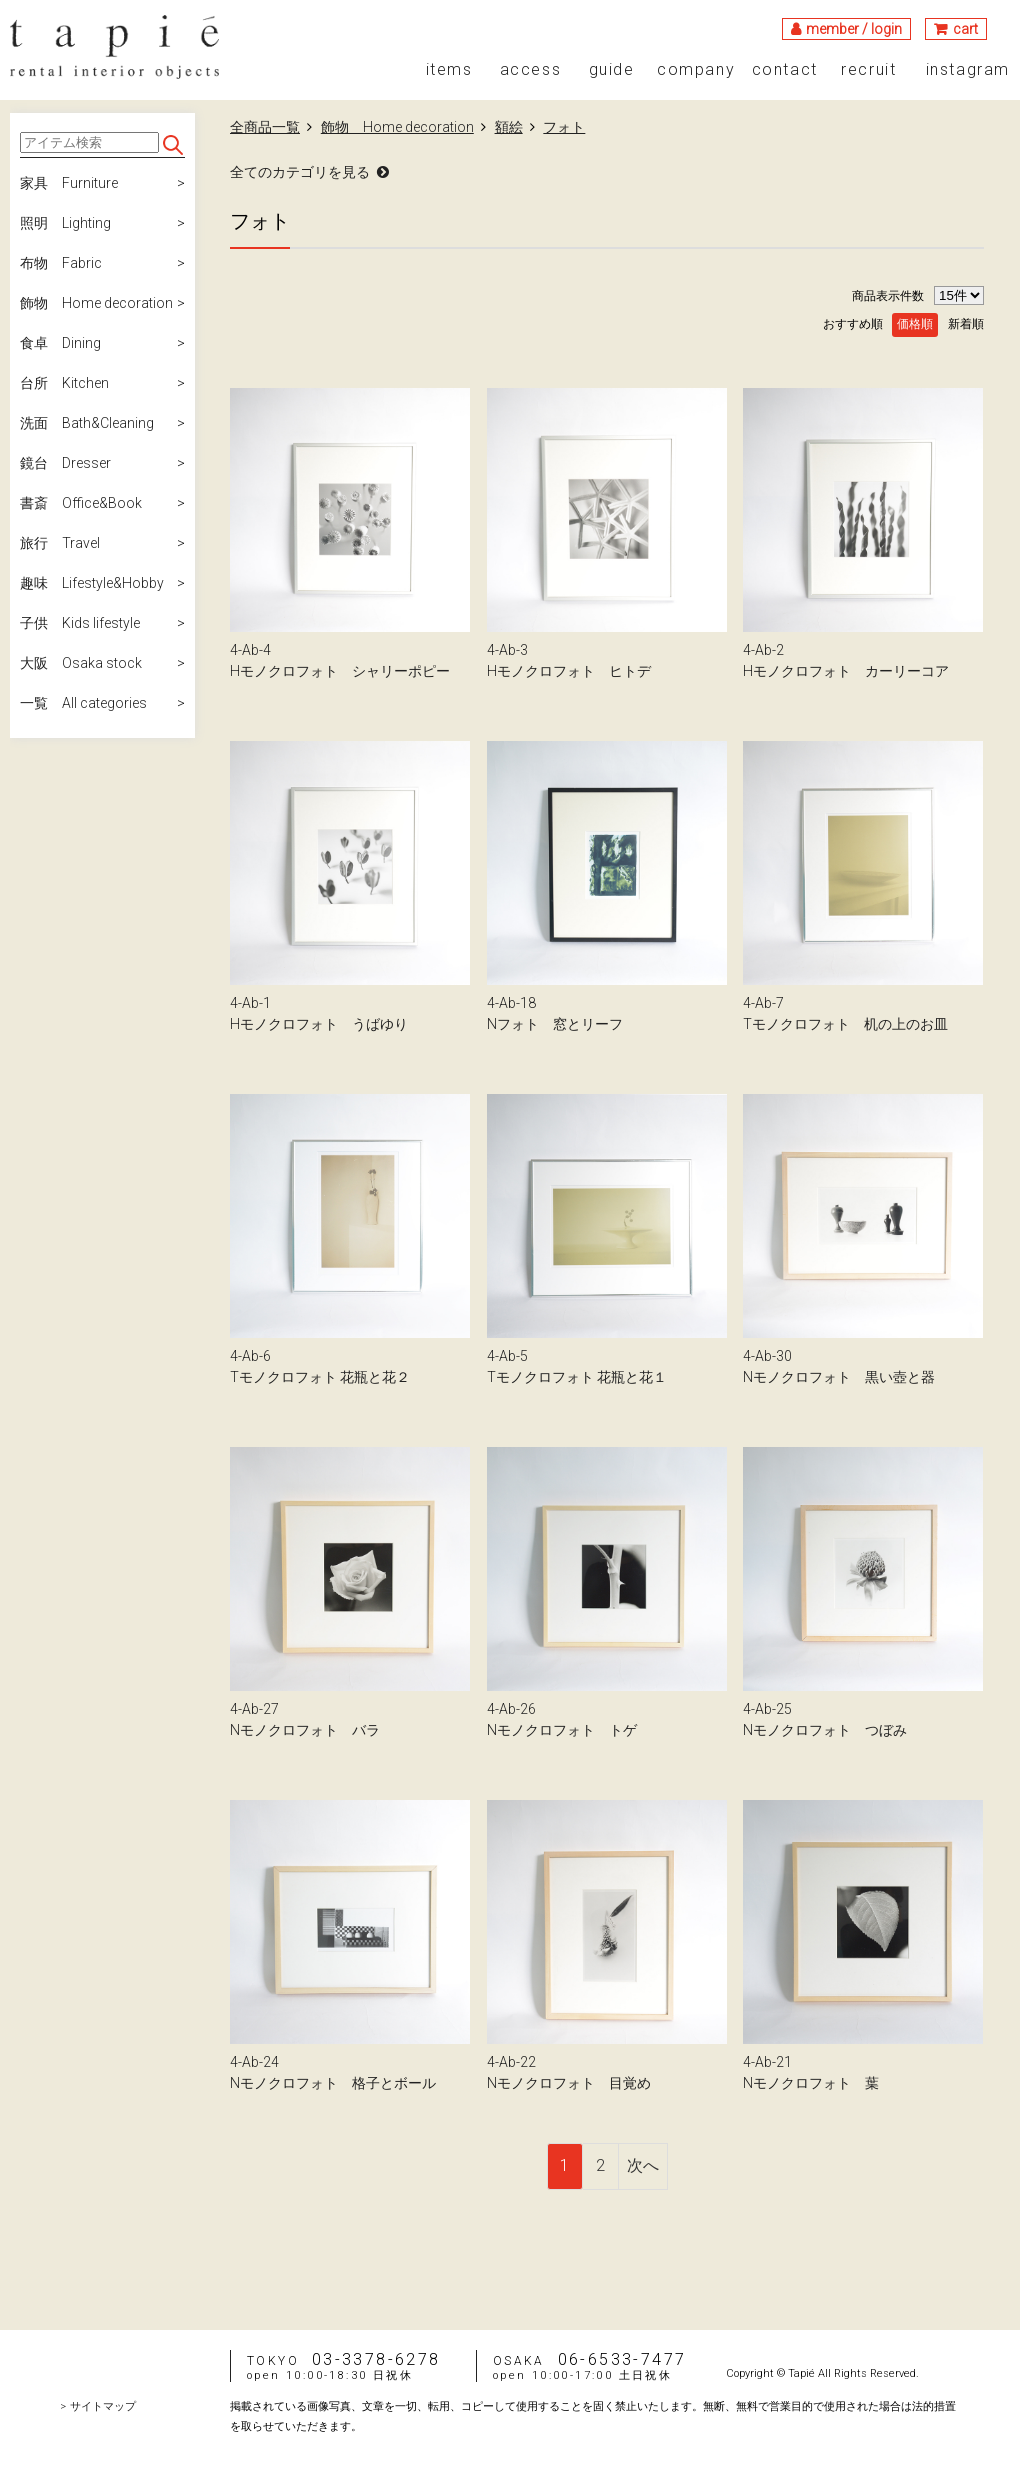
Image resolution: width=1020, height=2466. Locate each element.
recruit (868, 70)
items (449, 70)
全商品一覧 (265, 127)
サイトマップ (103, 2406)
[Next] (643, 2166)
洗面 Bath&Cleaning (87, 423)
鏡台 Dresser (65, 463)
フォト (564, 127)
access (531, 70)
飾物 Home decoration (96, 303)
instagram (968, 70)
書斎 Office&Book (81, 503)
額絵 (509, 127)
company (696, 70)
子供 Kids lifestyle (80, 623)
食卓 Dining (60, 343)
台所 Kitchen (64, 383)
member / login (854, 29)
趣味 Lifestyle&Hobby (92, 583)
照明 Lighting (65, 223)
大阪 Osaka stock (81, 663)
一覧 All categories (83, 703)
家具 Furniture (69, 183)
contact (785, 70)
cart (965, 29)
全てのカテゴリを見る (300, 172)
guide (612, 70)
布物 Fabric (61, 263)
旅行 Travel (60, 543)
